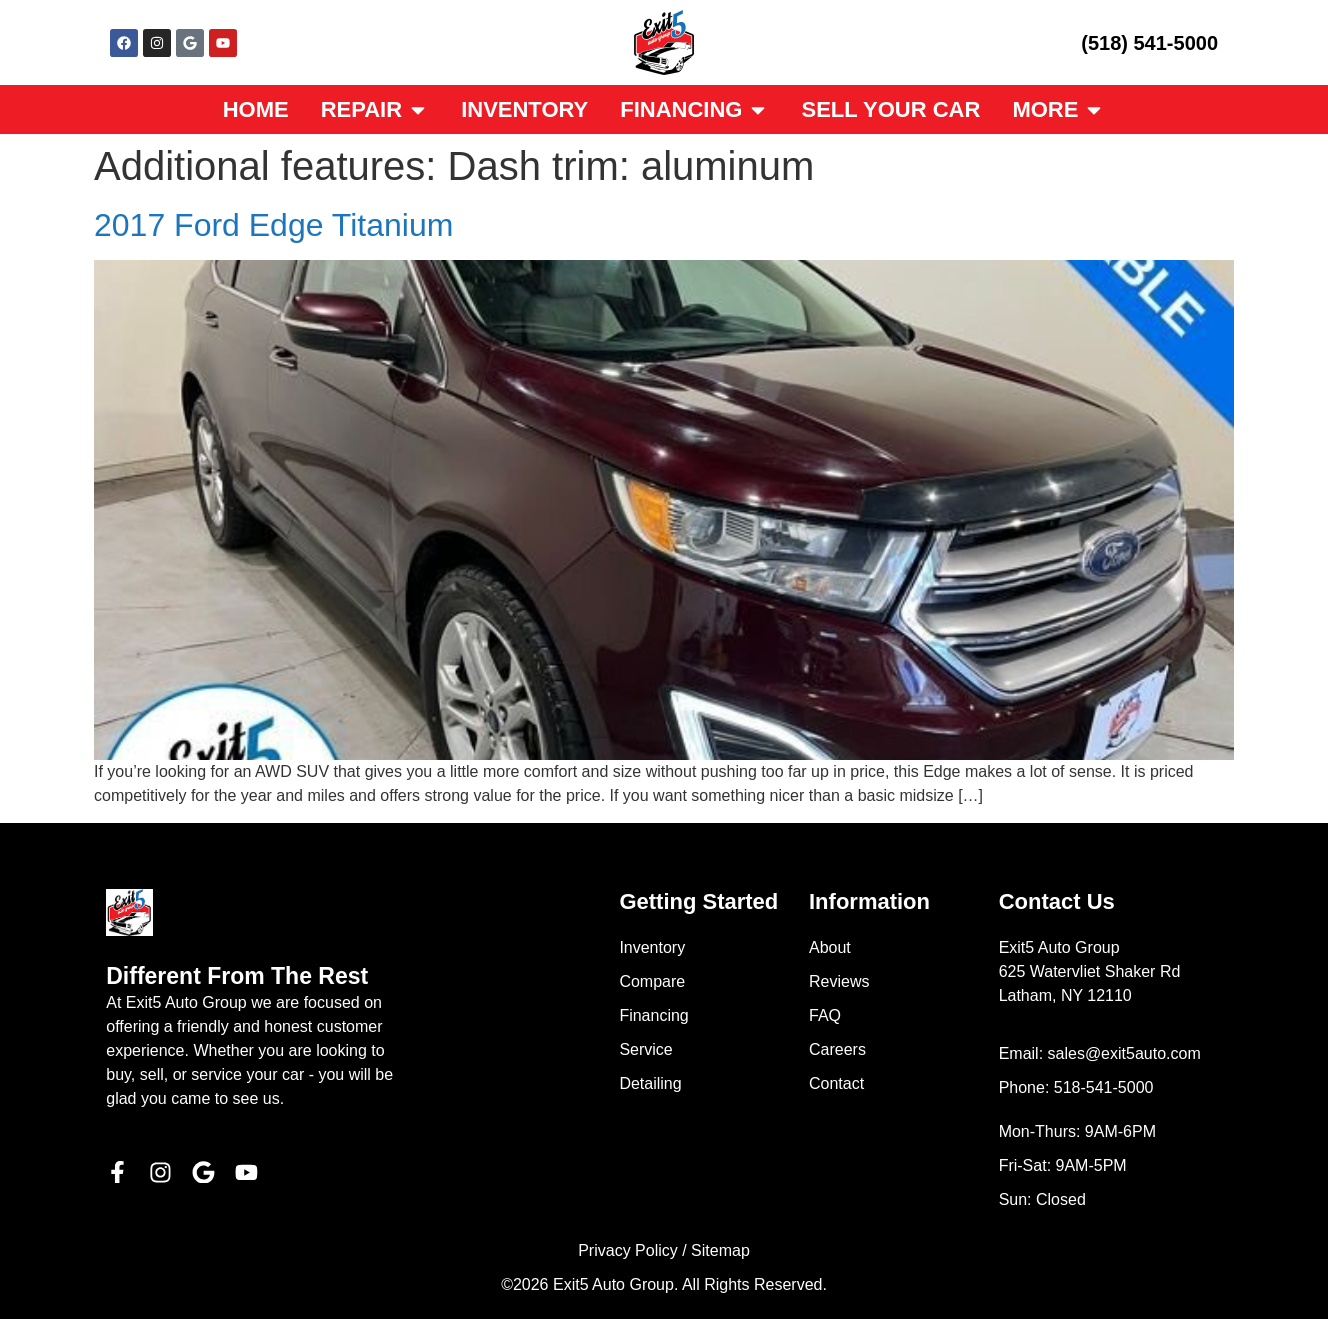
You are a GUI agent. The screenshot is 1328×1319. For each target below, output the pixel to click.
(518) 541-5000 (1149, 43)
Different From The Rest (237, 976)
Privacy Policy (628, 1250)
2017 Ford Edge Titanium (273, 225)
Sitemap (720, 1250)
